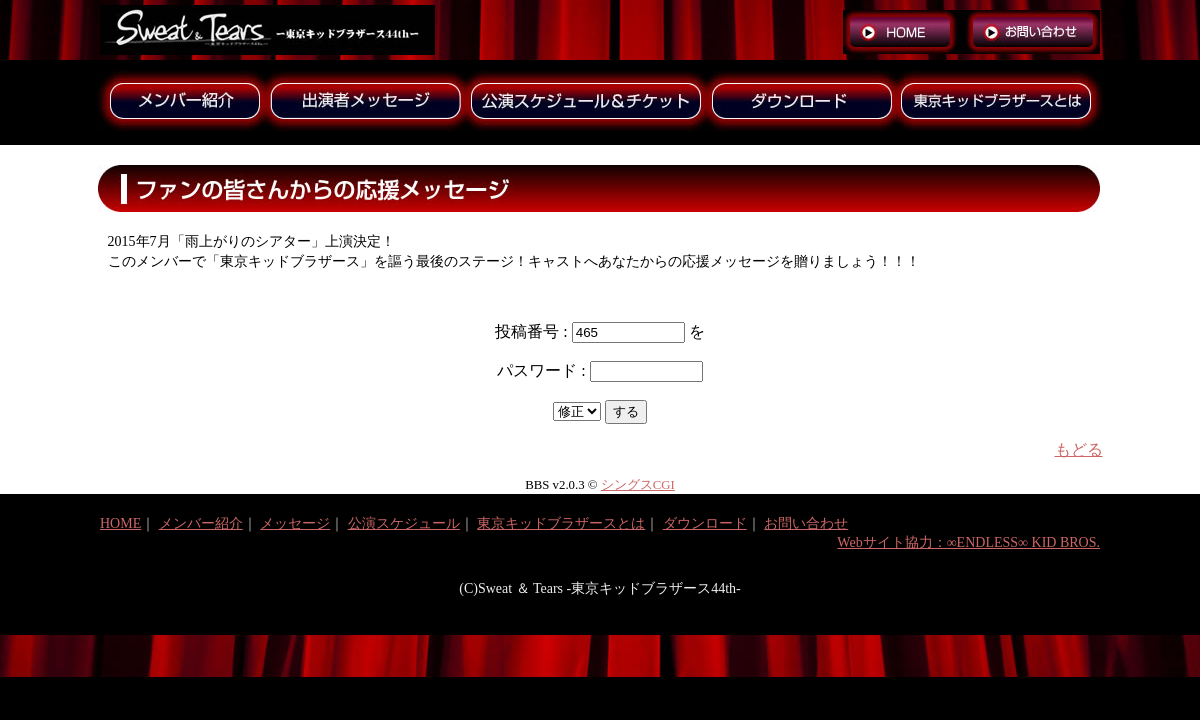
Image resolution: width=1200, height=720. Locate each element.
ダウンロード (705, 523)
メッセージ (295, 523)
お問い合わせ (806, 523)
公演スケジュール (404, 523)
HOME (120, 523)
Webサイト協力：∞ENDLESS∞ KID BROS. (968, 542)
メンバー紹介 (201, 523)
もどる (1079, 449)
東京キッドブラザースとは (561, 523)
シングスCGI (638, 485)
